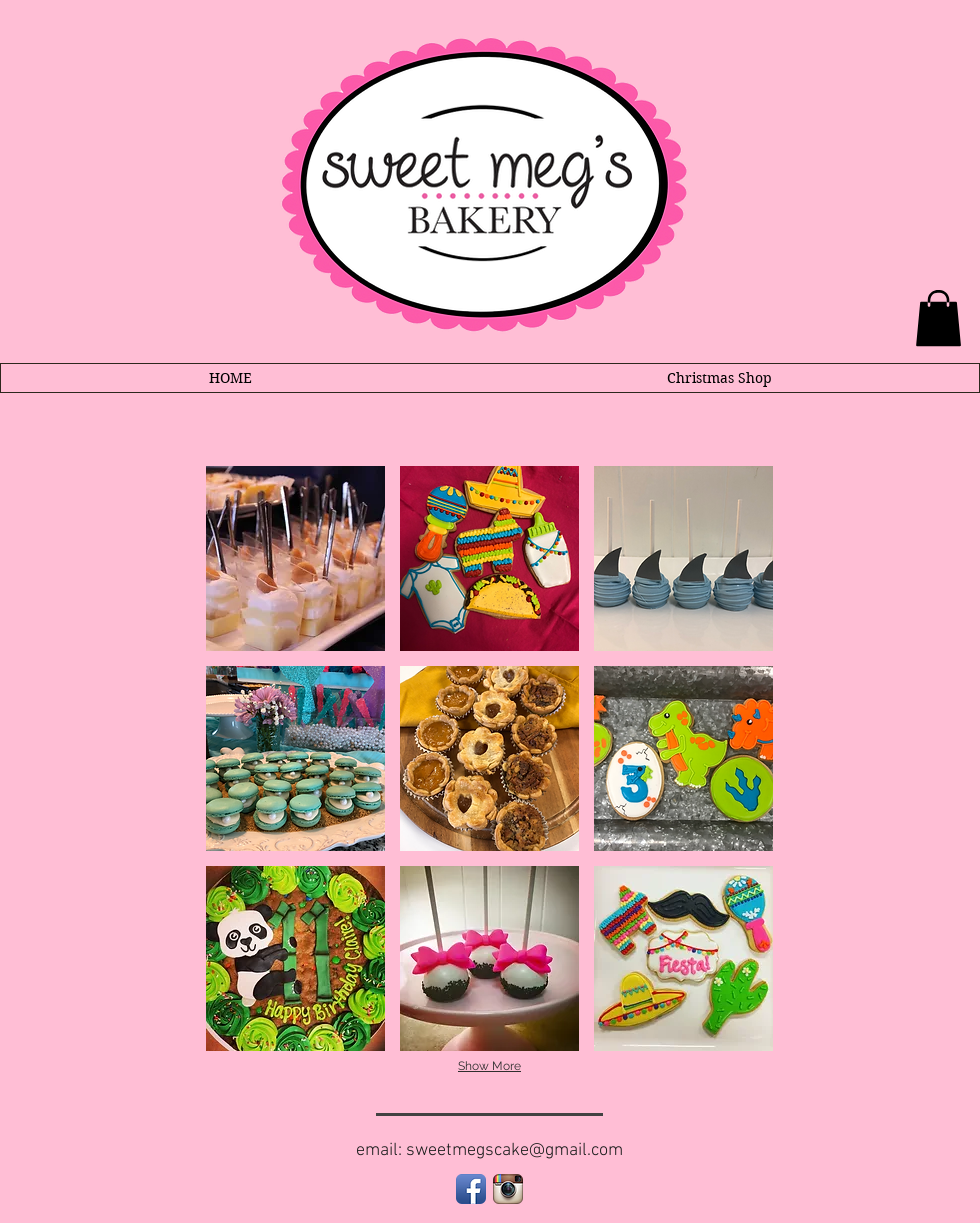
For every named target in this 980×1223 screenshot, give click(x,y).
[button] (295, 558)
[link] (938, 318)
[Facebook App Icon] (471, 1189)
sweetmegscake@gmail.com (514, 1150)
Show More (489, 1066)
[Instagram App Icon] (508, 1189)
